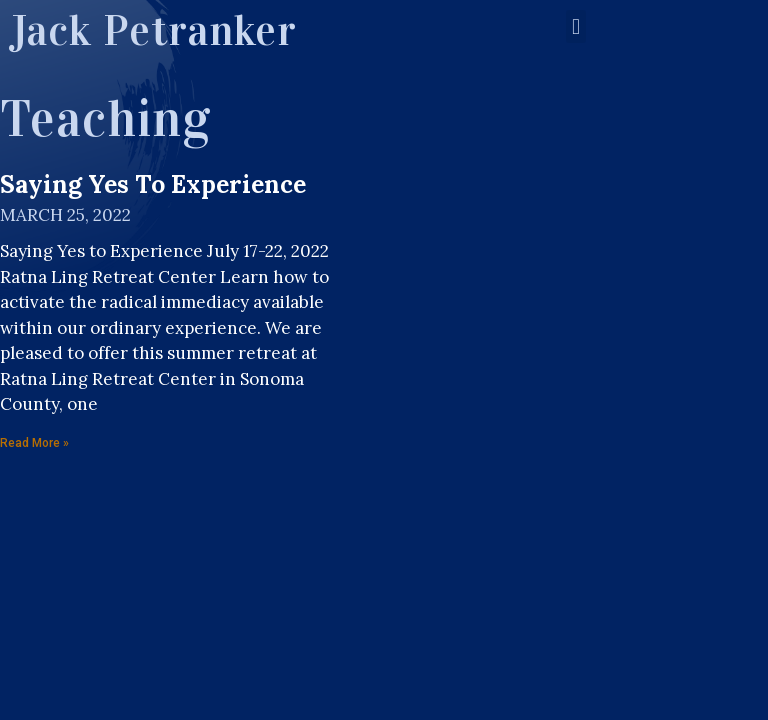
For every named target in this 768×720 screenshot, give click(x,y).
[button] (575, 26)
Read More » (34, 443)
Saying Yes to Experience (153, 184)
